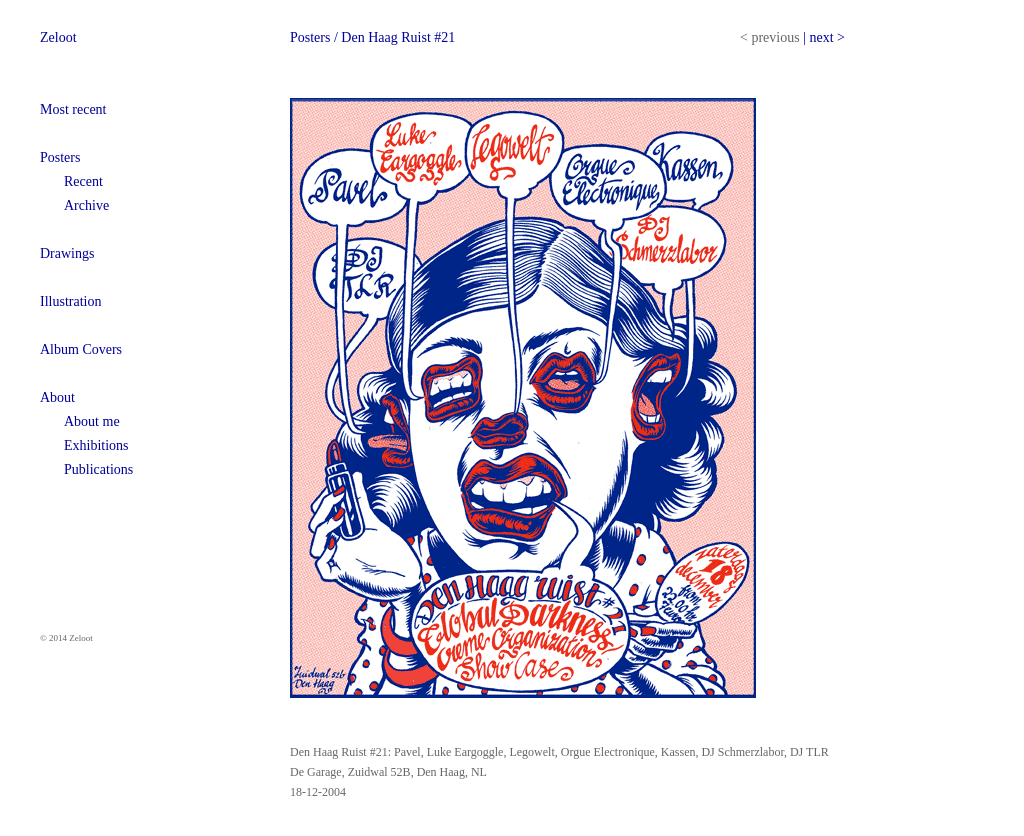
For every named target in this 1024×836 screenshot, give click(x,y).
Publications (98, 469)
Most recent (73, 109)
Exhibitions (96, 445)
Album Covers (81, 349)
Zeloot (58, 37)
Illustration (70, 301)
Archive (86, 205)
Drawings (67, 253)
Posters (60, 157)
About (57, 397)
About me (92, 421)
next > (827, 37)
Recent (83, 181)
